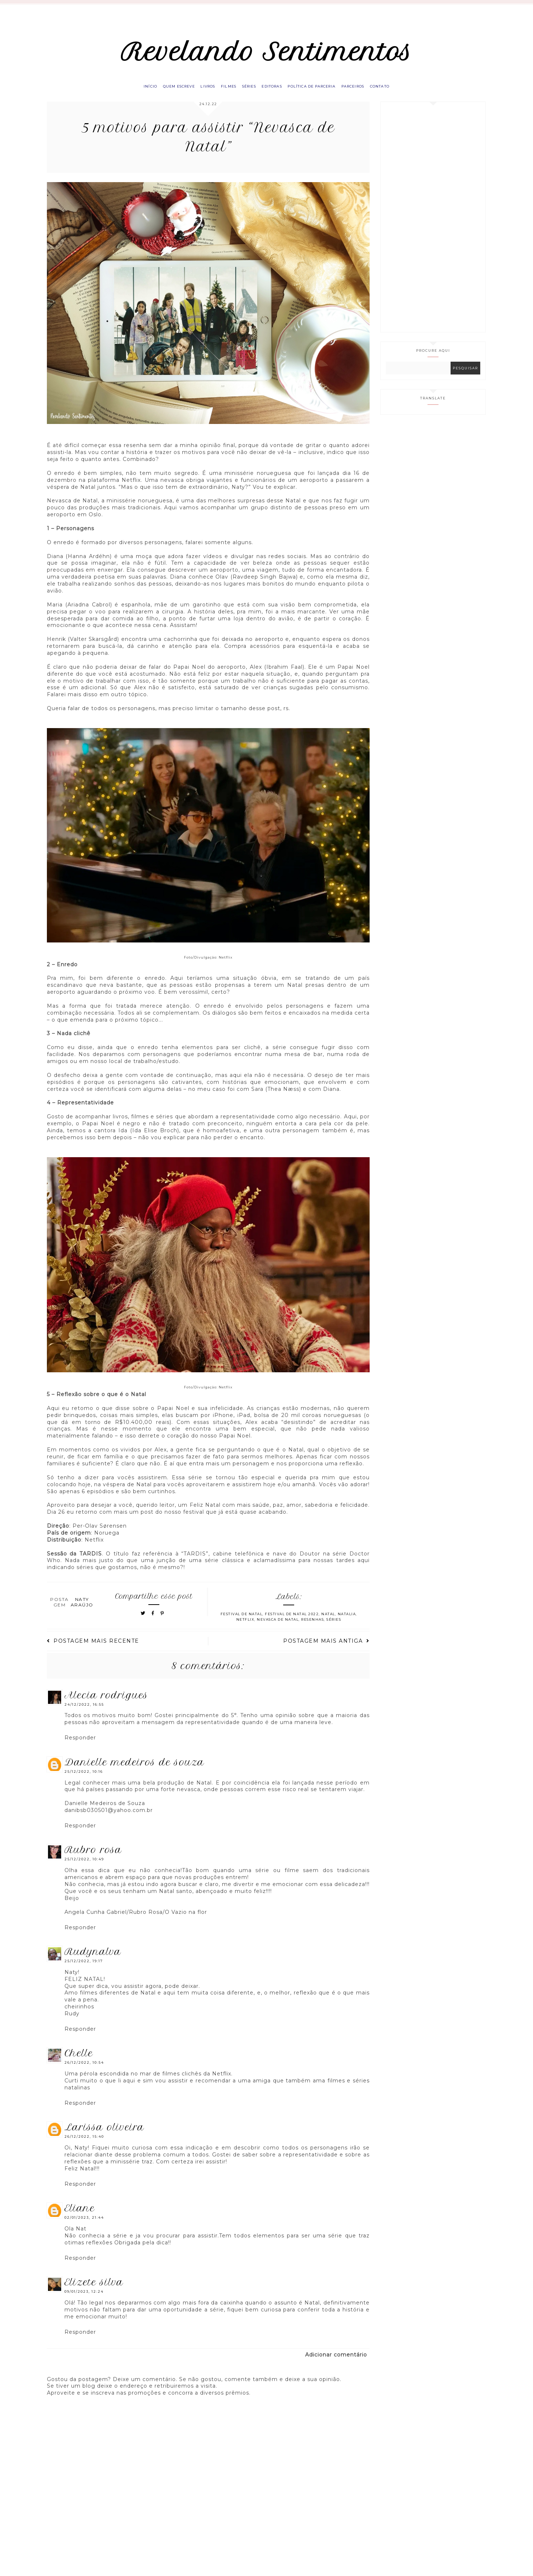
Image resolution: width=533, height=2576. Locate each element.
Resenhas (312, 1631)
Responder (80, 1749)
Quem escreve (162, 96)
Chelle (78, 2064)
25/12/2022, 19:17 (83, 1972)
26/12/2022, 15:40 (84, 2148)
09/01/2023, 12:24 (84, 2303)
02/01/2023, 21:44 (84, 2229)
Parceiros (369, 96)
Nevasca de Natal (278, 1631)
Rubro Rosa (93, 1861)
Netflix (245, 1631)
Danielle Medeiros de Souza (134, 1773)
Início (128, 96)
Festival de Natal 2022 (292, 1626)
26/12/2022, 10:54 (84, 2074)
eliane (79, 2219)
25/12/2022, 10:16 (83, 1783)
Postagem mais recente (93, 1652)
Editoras (275, 96)
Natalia (347, 1626)
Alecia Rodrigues (106, 1706)
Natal (328, 1626)
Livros (197, 96)
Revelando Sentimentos (266, 55)
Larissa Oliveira (104, 2138)
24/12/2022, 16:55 (84, 1716)
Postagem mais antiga (326, 1652)
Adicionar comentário (336, 2366)
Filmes (222, 96)
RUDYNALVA (92, 1962)
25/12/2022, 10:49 (84, 1871)
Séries (247, 96)
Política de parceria (321, 96)
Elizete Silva (93, 2293)
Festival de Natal (242, 1626)
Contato (401, 96)
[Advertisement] (433, 228)
